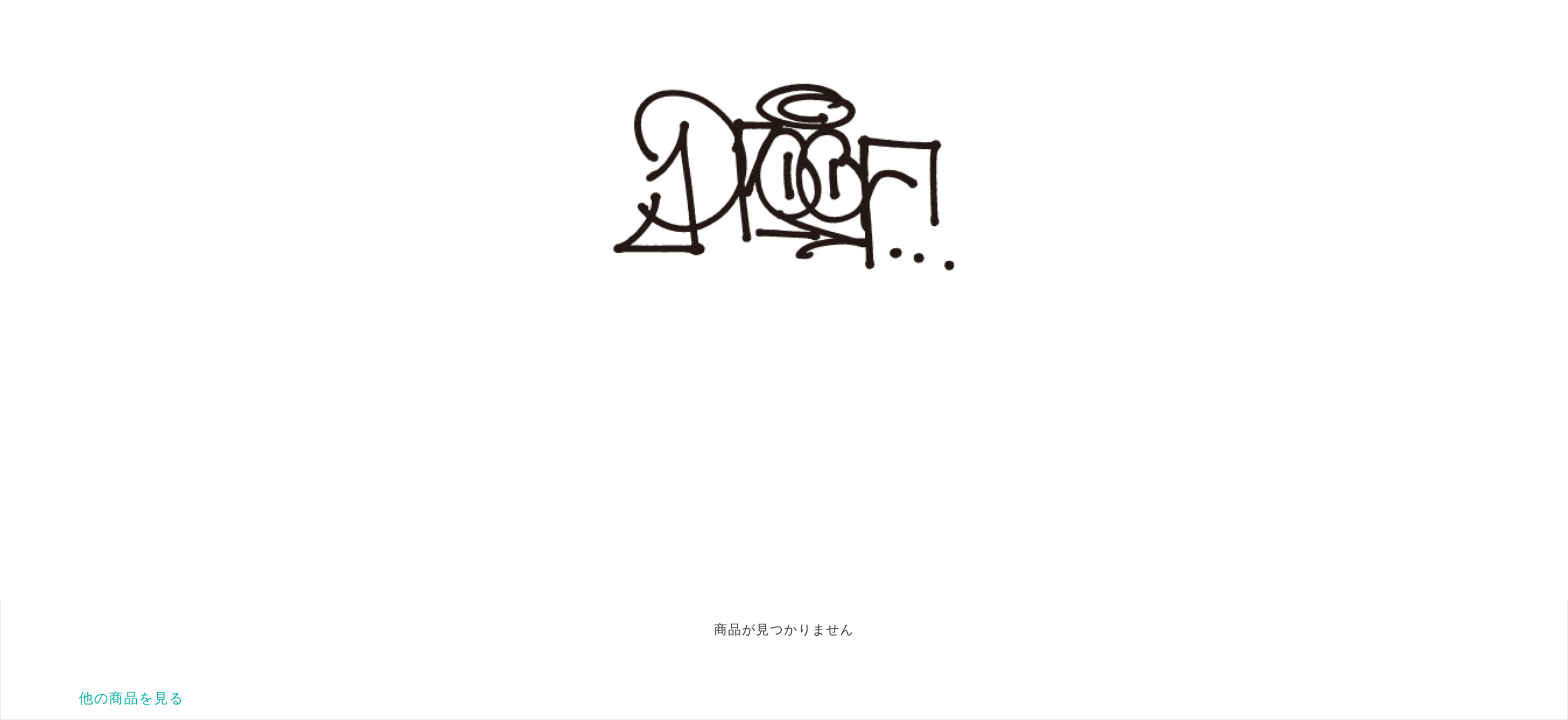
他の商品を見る (131, 698)
